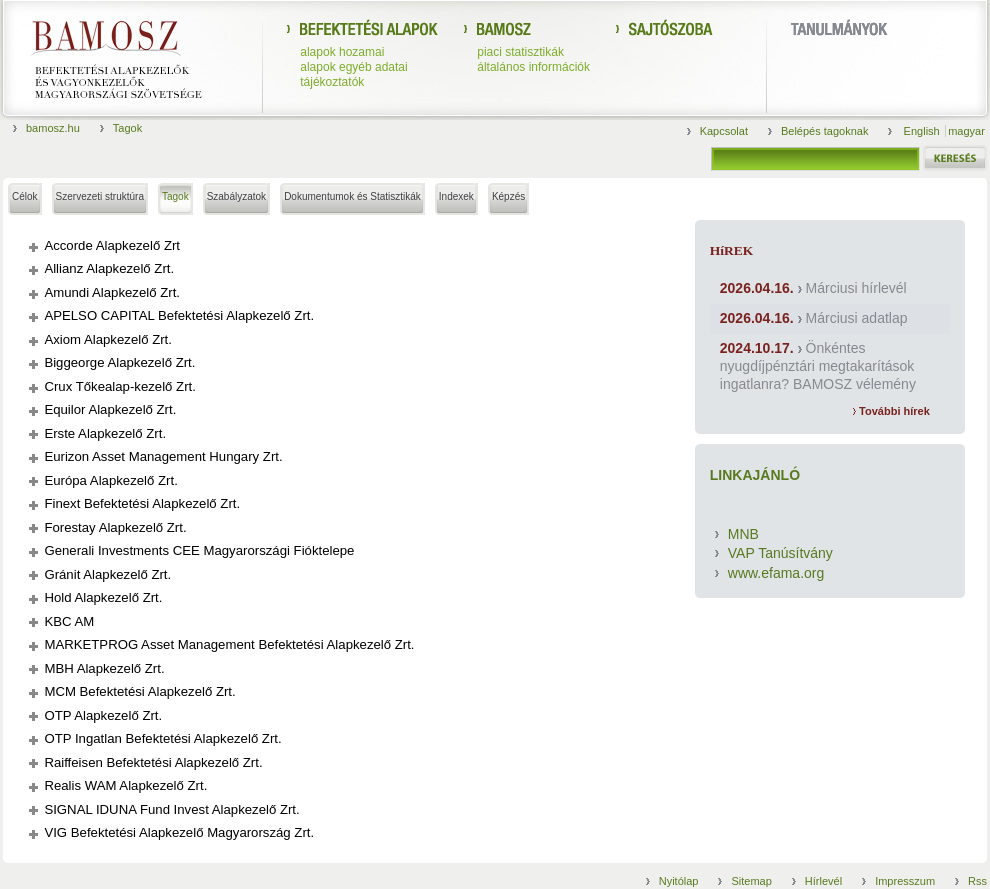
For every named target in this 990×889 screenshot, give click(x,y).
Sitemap (751, 881)
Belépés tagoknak (824, 131)
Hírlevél (823, 881)
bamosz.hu (53, 128)
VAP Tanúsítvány (780, 553)
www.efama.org (776, 573)
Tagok (127, 128)
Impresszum (905, 881)
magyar (966, 131)
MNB (743, 534)
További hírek (891, 411)
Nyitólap (679, 881)
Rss (977, 881)
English (923, 131)
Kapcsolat (724, 131)
